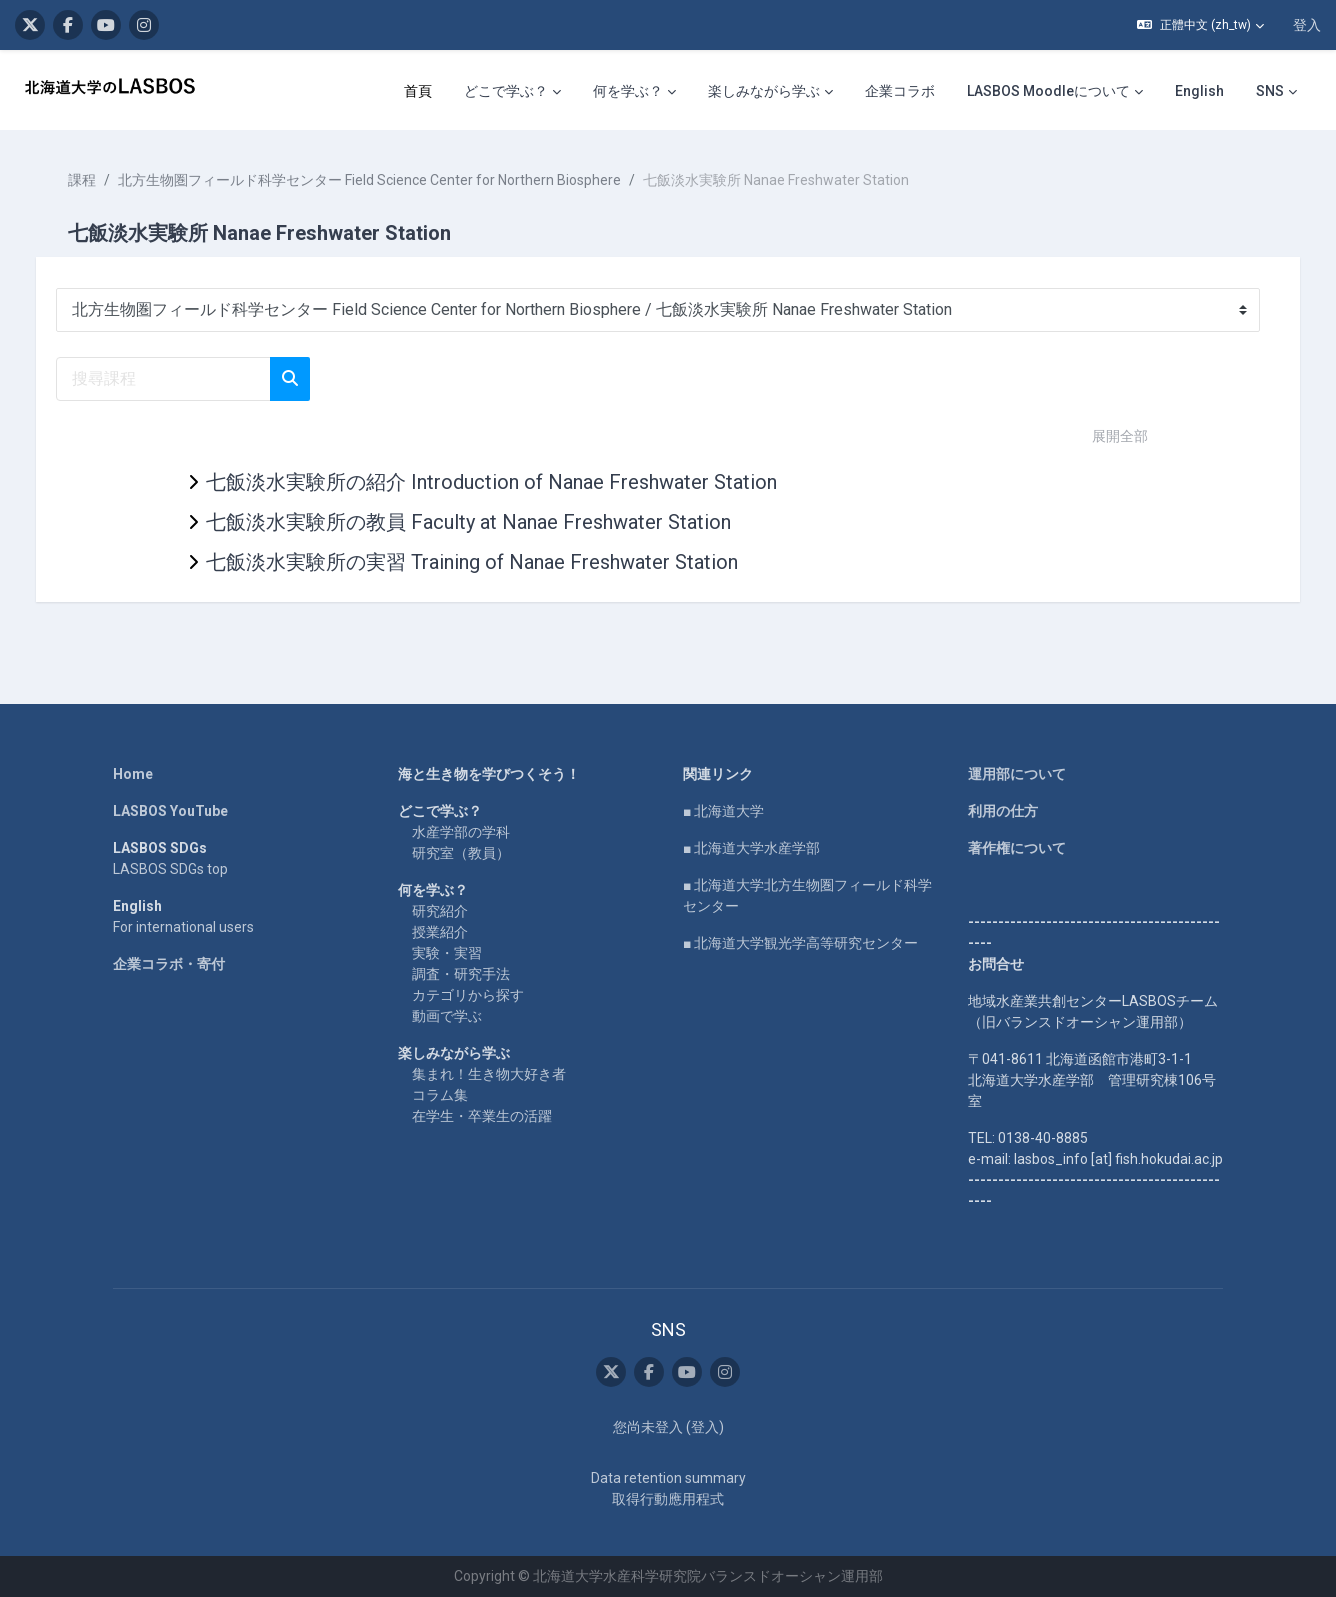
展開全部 (1120, 436)
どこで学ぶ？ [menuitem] (506, 91)
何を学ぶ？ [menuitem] (628, 91)
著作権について (1017, 848)
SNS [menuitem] (1270, 91)
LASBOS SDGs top (170, 869)
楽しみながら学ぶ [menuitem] (764, 91)
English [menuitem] (1199, 91)
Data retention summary (668, 1478)
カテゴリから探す (468, 995)
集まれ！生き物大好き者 (489, 1074)
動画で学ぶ (447, 1016)
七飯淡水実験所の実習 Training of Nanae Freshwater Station (472, 562)
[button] (1200, 25)
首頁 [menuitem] (418, 91)
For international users (183, 927)
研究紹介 (440, 911)
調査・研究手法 (461, 974)
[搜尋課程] (183, 379)
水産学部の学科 (461, 832)
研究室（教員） (461, 853)
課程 (102, 180)
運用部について (1017, 774)
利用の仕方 (1003, 811)
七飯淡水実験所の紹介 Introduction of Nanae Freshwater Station (491, 482)
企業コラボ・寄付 (169, 964)
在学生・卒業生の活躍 (482, 1116)
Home (133, 774)
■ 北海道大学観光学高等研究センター (800, 943)
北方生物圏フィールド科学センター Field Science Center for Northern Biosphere (389, 180)
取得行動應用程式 (668, 1499)
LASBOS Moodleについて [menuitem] (1048, 91)
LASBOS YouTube (170, 811)
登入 (1307, 25)
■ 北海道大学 (723, 811)
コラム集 (440, 1095)
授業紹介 (440, 932)
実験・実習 (447, 953)
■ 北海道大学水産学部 (751, 848)
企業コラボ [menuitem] (900, 91)
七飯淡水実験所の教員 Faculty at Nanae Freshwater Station (468, 522)
